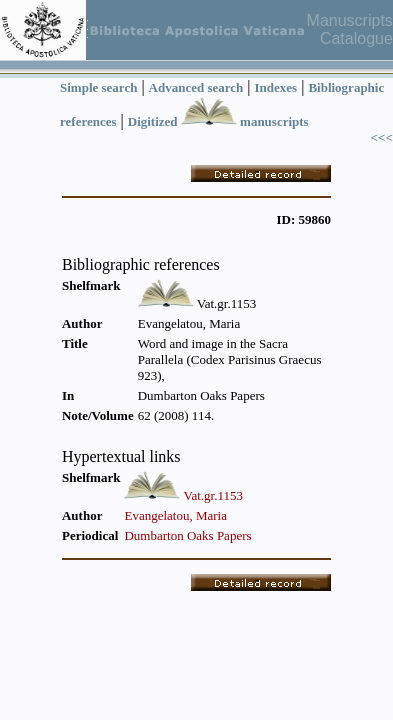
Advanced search (196, 87)
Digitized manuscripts (218, 121)
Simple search (98, 87)
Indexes (276, 87)
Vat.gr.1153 (212, 495)
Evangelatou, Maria (175, 515)
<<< (382, 137)
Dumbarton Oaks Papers (187, 535)
